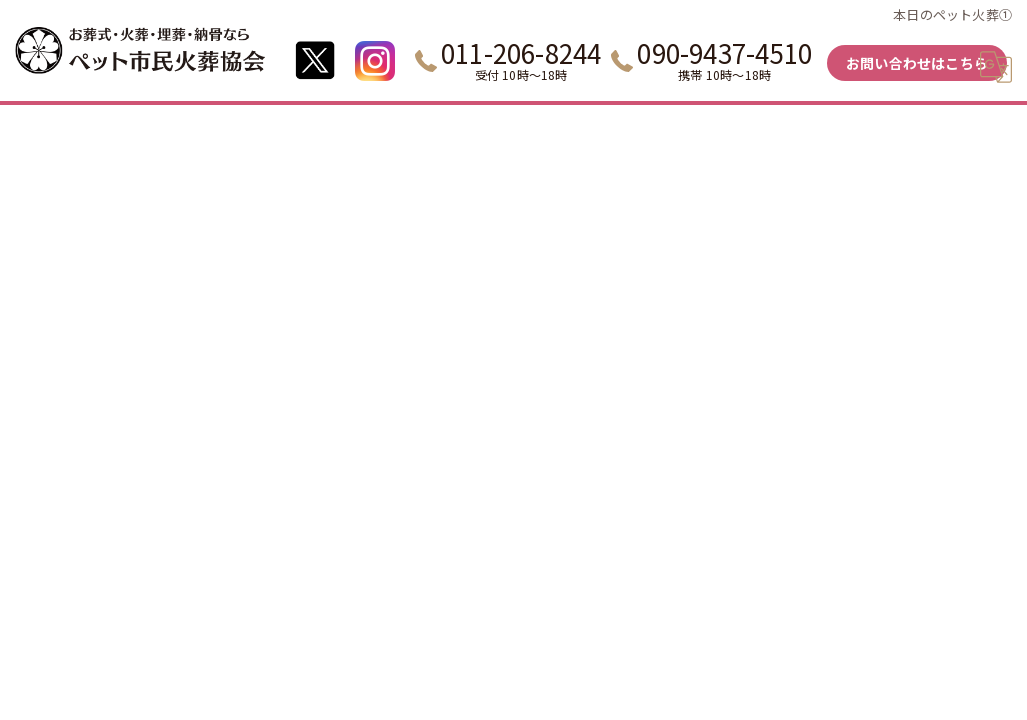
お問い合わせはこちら (917, 63)
